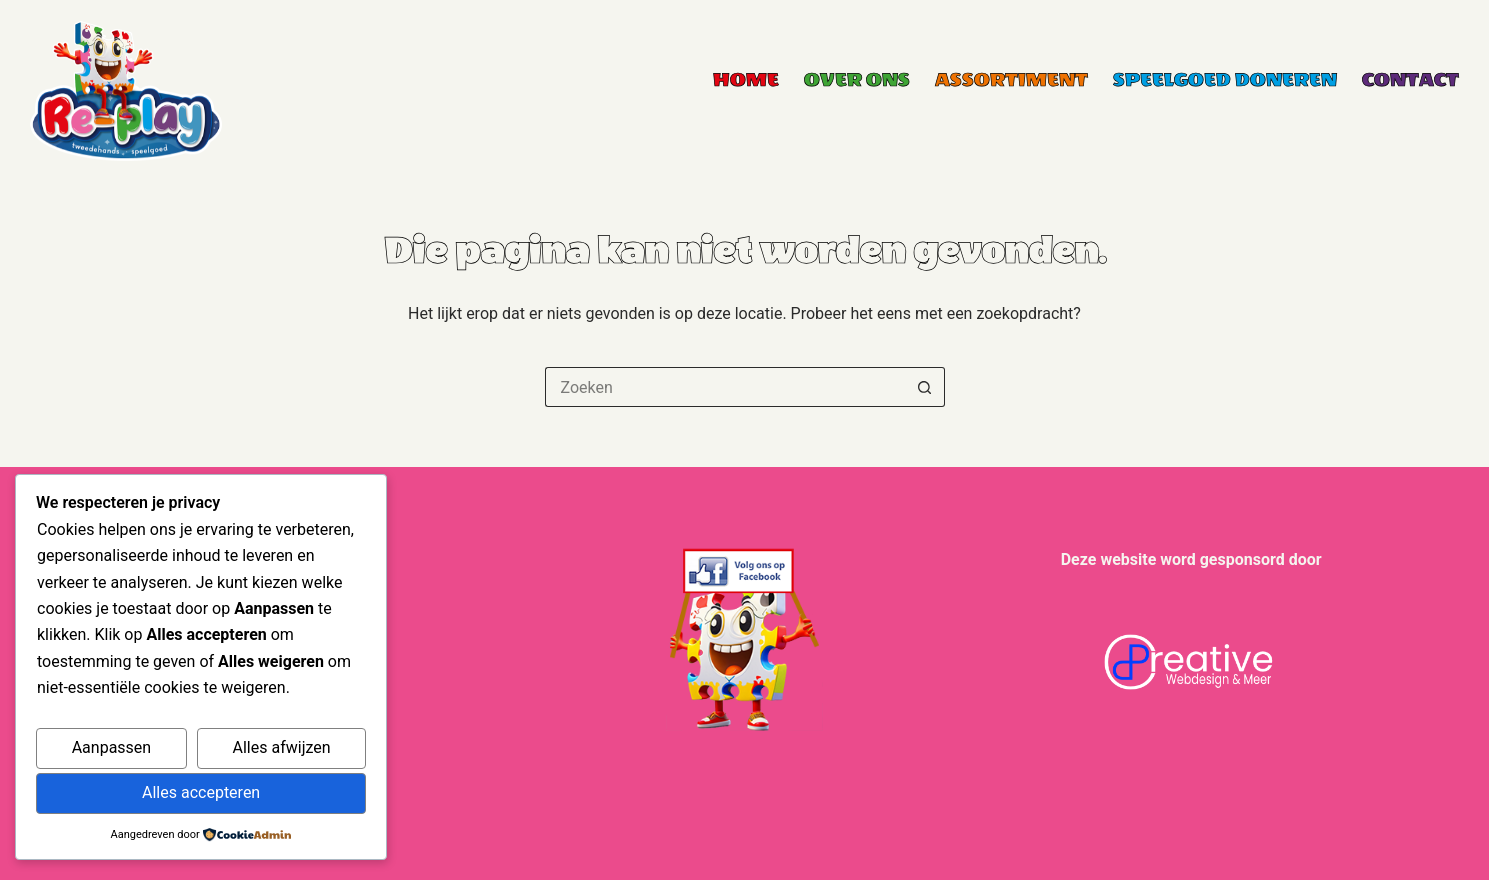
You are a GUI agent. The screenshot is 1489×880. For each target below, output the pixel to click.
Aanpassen (112, 747)
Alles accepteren (201, 792)
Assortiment (1011, 80)
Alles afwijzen (282, 747)
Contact (1410, 80)
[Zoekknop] (925, 387)
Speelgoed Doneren (1225, 80)
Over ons (857, 80)
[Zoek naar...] (725, 387)
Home (746, 80)
